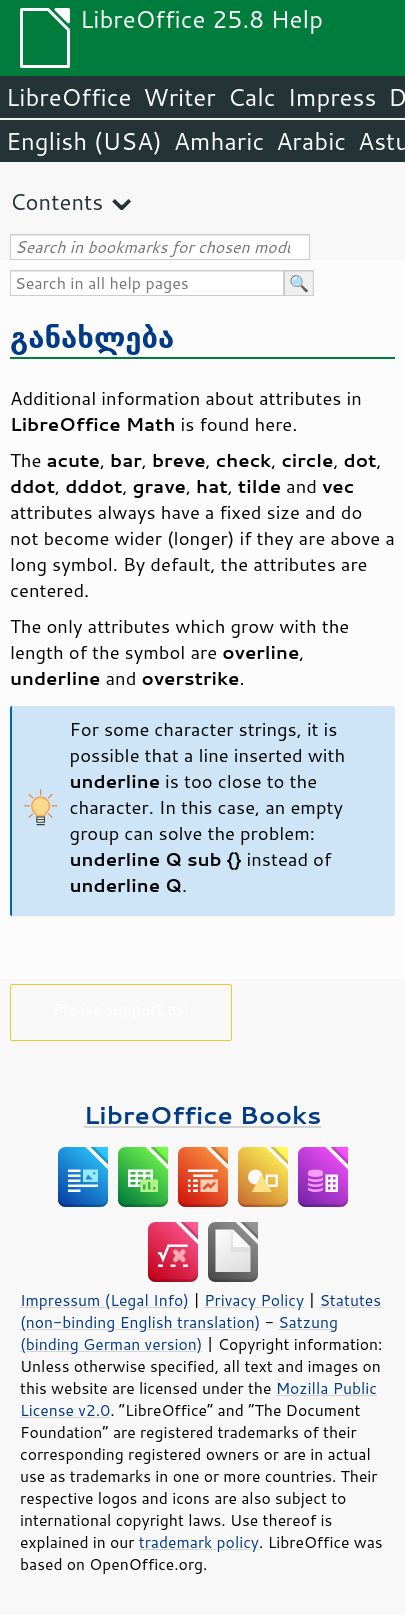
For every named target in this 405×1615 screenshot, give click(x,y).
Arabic (311, 141)
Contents (56, 201)
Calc (252, 97)
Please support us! (121, 1008)
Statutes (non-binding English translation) (200, 1311)
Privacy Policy (254, 1300)
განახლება (92, 336)
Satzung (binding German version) (179, 1333)
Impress (332, 97)
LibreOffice (68, 97)
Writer (179, 97)
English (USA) (84, 141)
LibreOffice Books (203, 1114)
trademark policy (199, 1542)
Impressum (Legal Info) (104, 1300)
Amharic (219, 141)
